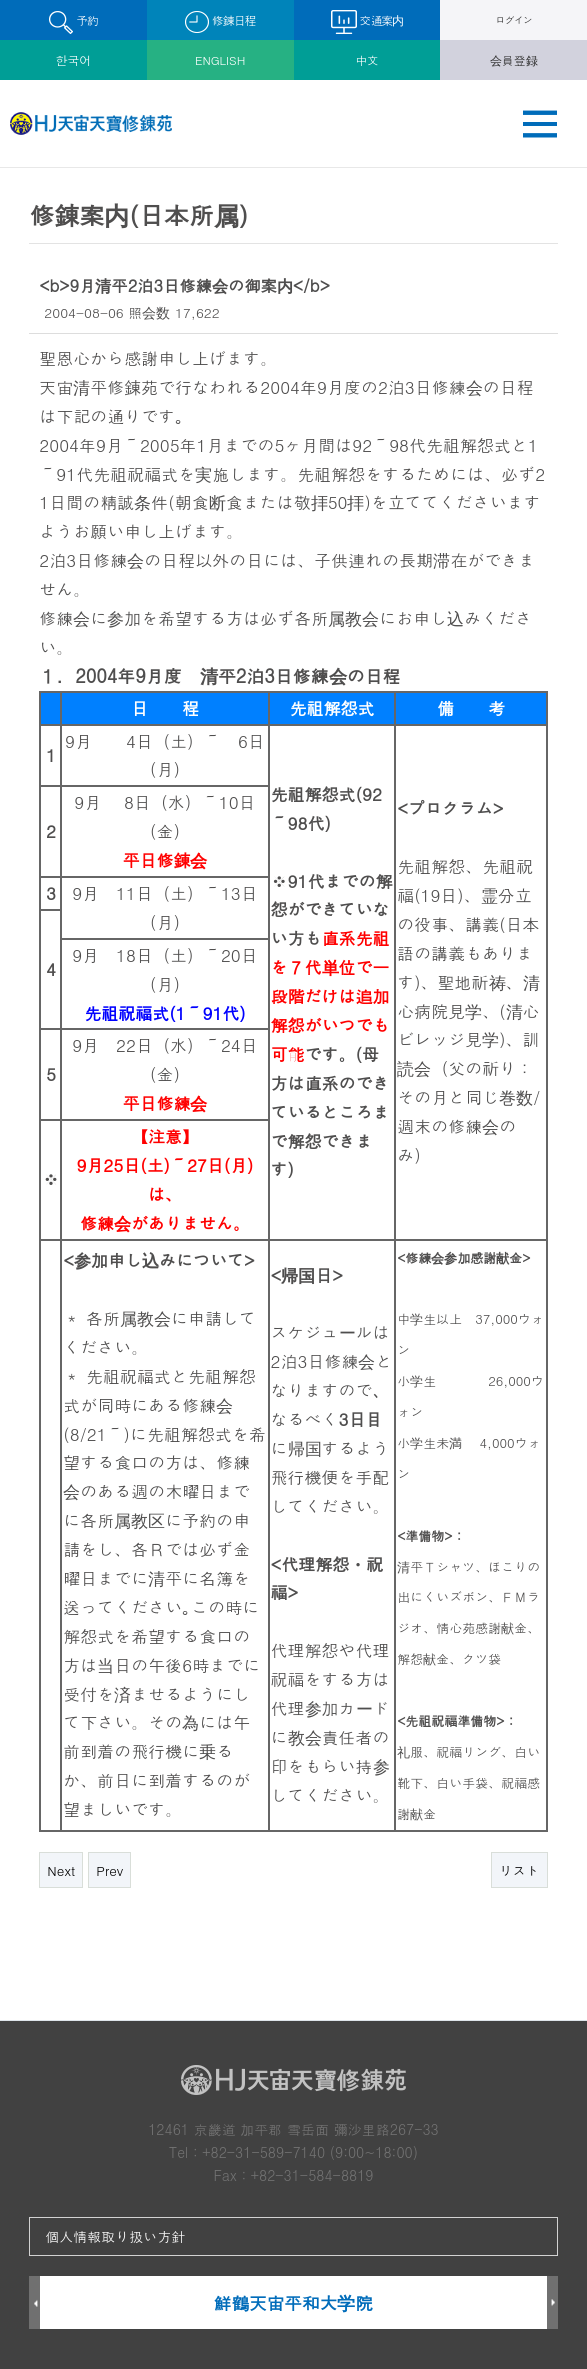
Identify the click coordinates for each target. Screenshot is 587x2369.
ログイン (513, 19)
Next (61, 1870)
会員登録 (514, 60)
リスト (519, 1870)
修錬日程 (220, 22)
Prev (109, 1870)
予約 (73, 22)
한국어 (74, 60)
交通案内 (367, 22)
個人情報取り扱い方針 (115, 2236)
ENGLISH (220, 60)
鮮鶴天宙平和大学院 (293, 2302)
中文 (367, 60)
